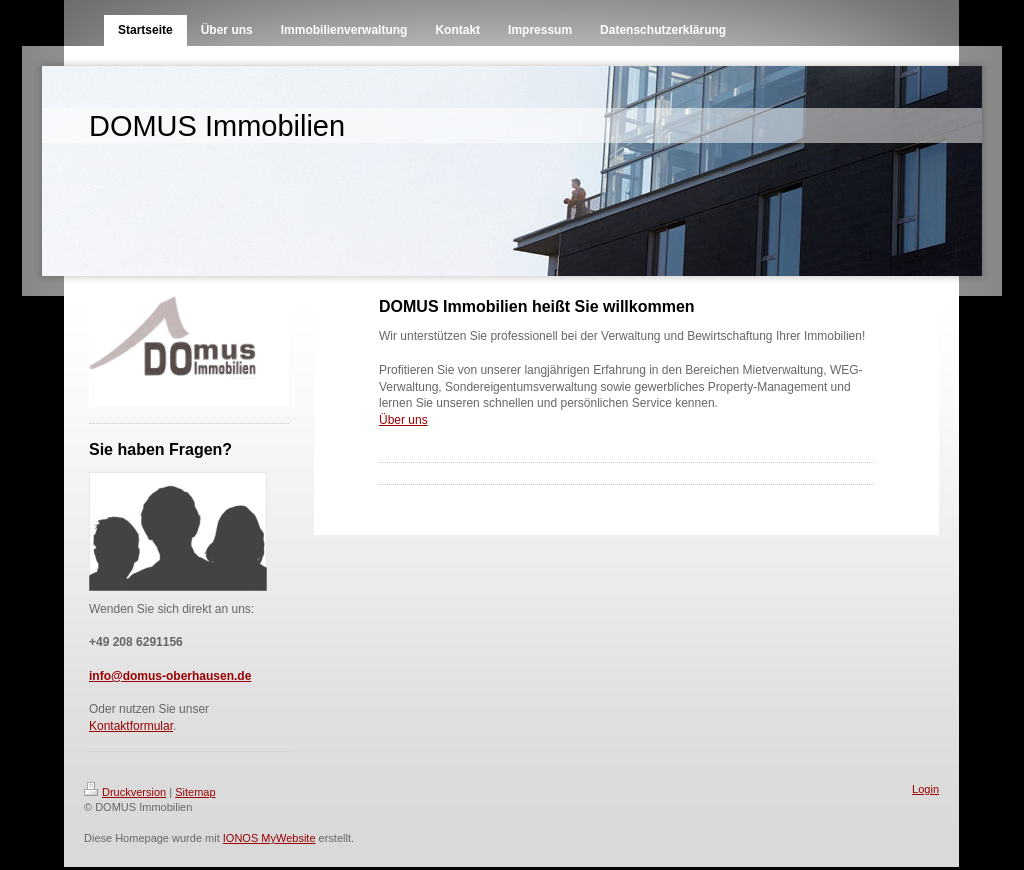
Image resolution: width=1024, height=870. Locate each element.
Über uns (403, 420)
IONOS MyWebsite (269, 838)
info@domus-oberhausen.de (170, 676)
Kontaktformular (131, 726)
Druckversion (125, 792)
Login (925, 789)
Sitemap (195, 792)
